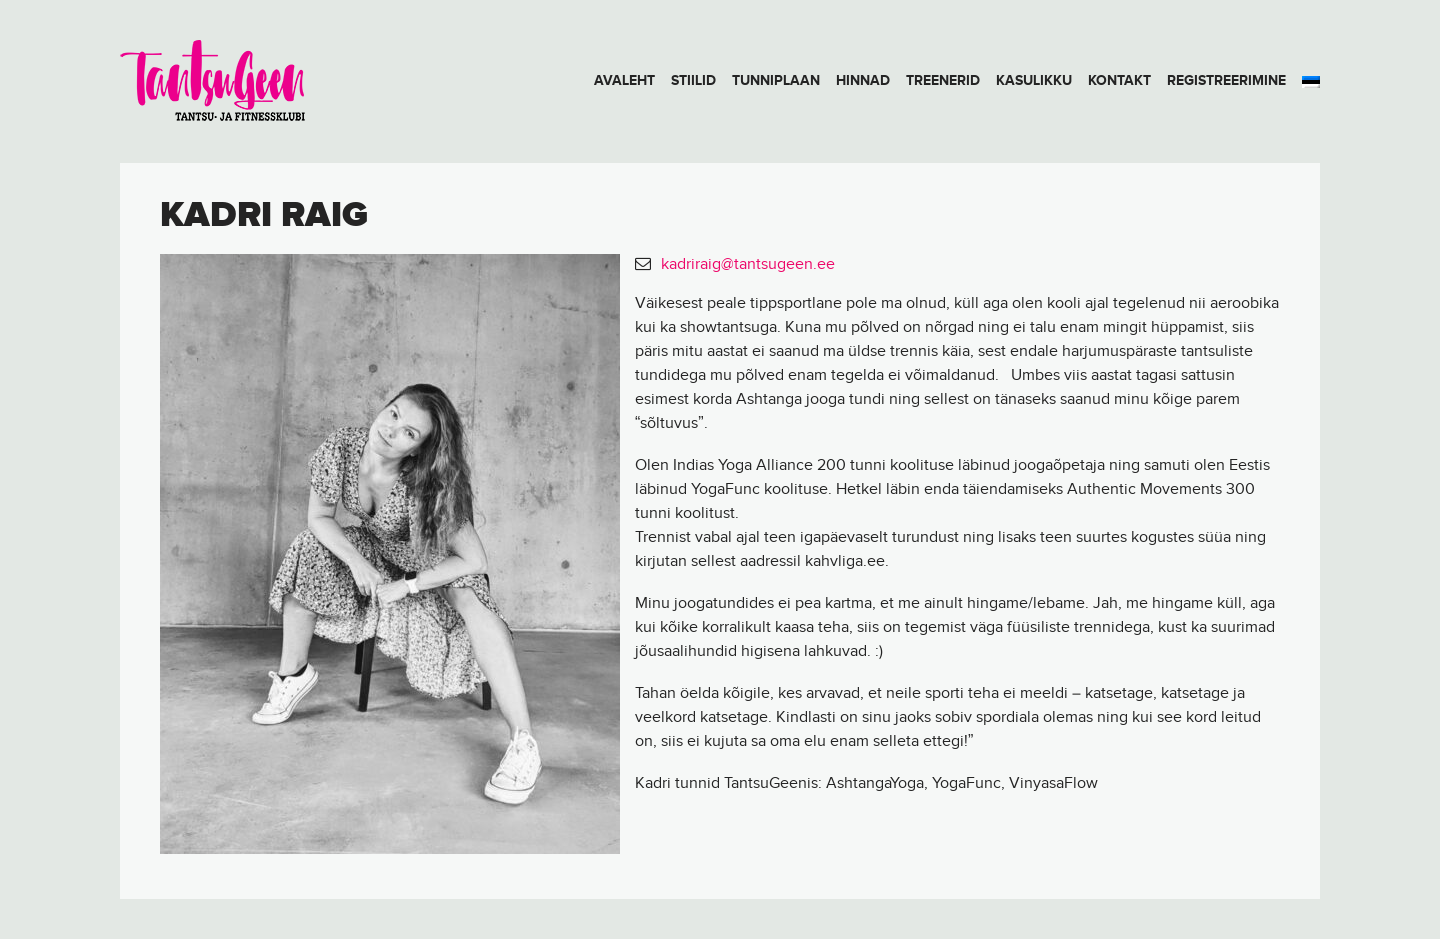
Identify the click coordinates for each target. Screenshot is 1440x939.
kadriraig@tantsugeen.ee (748, 264)
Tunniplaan (776, 80)
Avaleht (624, 80)
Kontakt (1119, 80)
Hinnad (863, 80)
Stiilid (693, 80)
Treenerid (943, 80)
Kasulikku (1034, 80)
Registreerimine (1226, 80)
